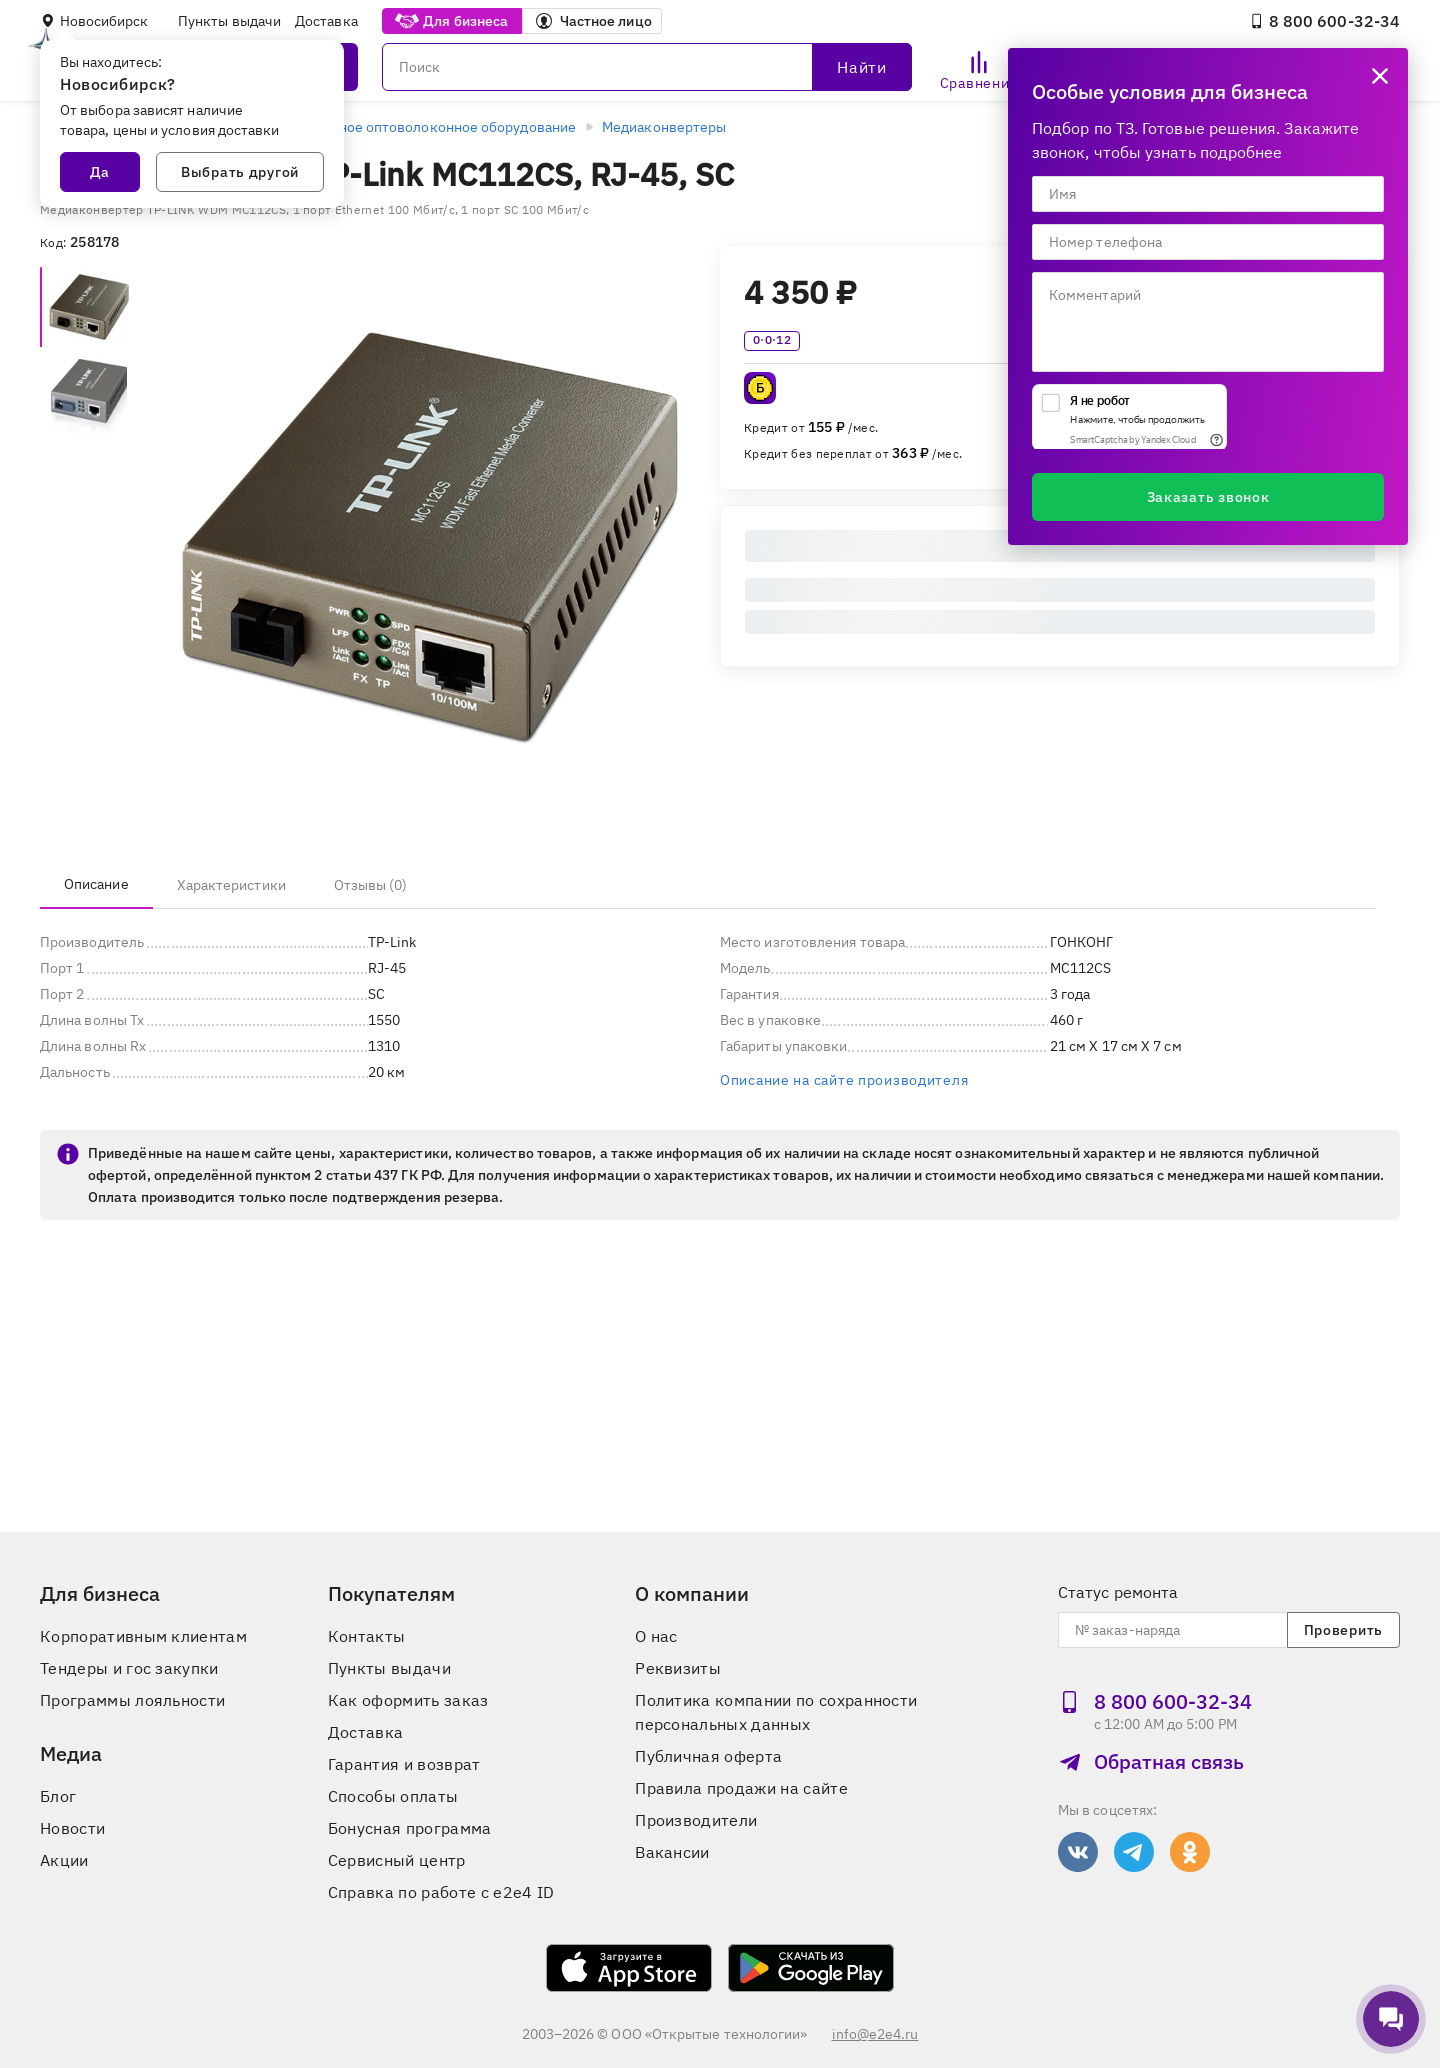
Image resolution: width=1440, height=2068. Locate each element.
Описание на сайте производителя (844, 1080)
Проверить (1343, 1630)
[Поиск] (647, 67)
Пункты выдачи (229, 21)
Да (100, 172)
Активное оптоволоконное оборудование (437, 127)
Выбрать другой (240, 172)
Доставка (326, 21)
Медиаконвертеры (664, 127)
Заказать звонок (1208, 497)
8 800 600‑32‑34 (1324, 21)
